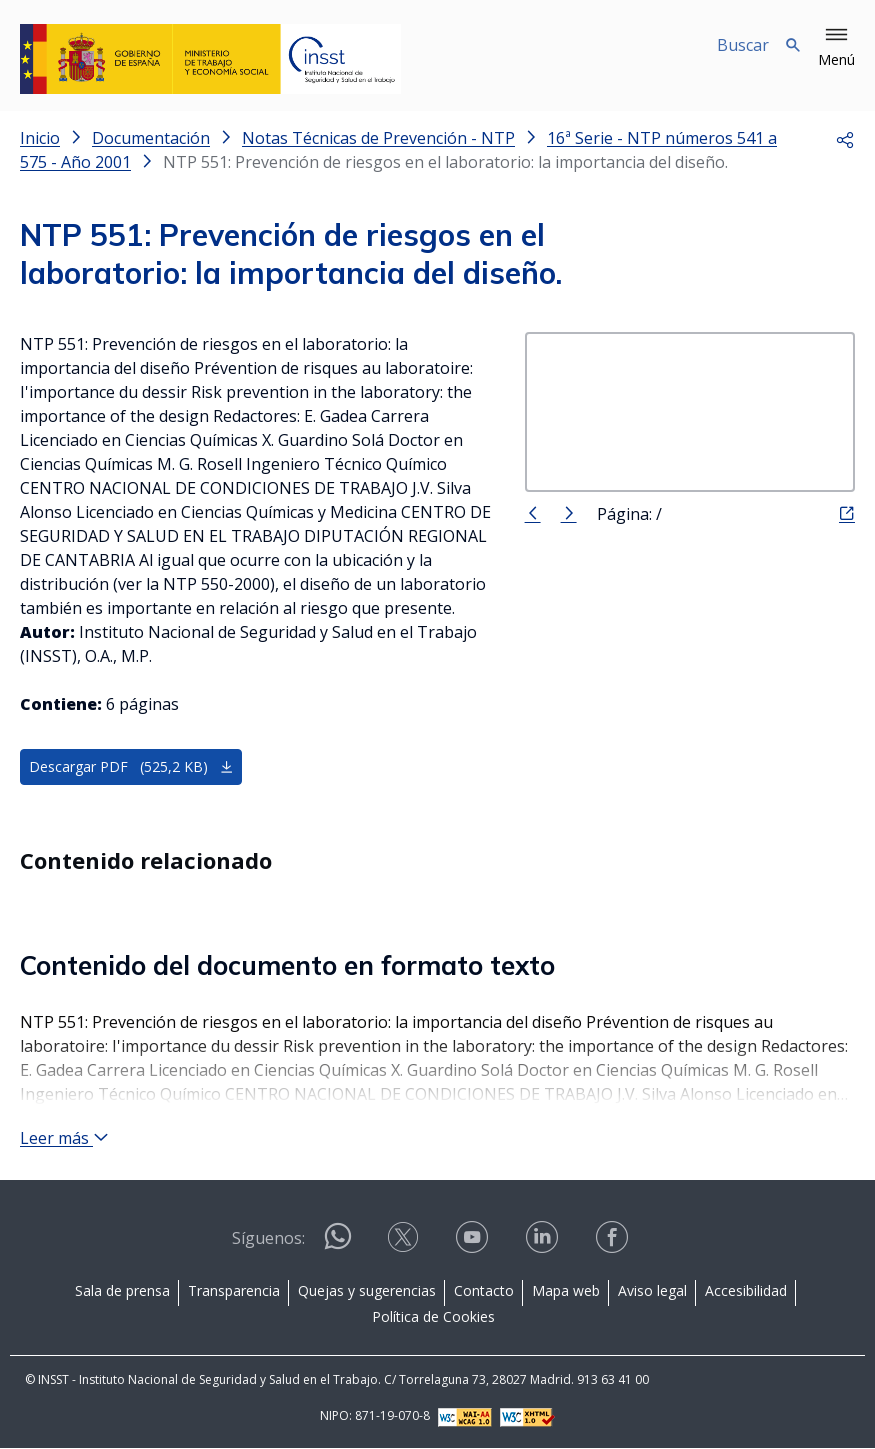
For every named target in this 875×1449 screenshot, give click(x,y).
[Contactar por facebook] (614, 1244)
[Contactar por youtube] (474, 1244)
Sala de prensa (122, 1291)
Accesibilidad (746, 1291)
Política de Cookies (433, 1317)
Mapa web (566, 1291)
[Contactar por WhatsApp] (338, 1245)
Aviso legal (652, 1291)
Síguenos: (268, 1239)
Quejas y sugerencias (367, 1291)
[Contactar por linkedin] (544, 1244)
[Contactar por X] (405, 1244)
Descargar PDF (131, 767)
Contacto (484, 1291)
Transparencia (234, 1291)
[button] (836, 48)
